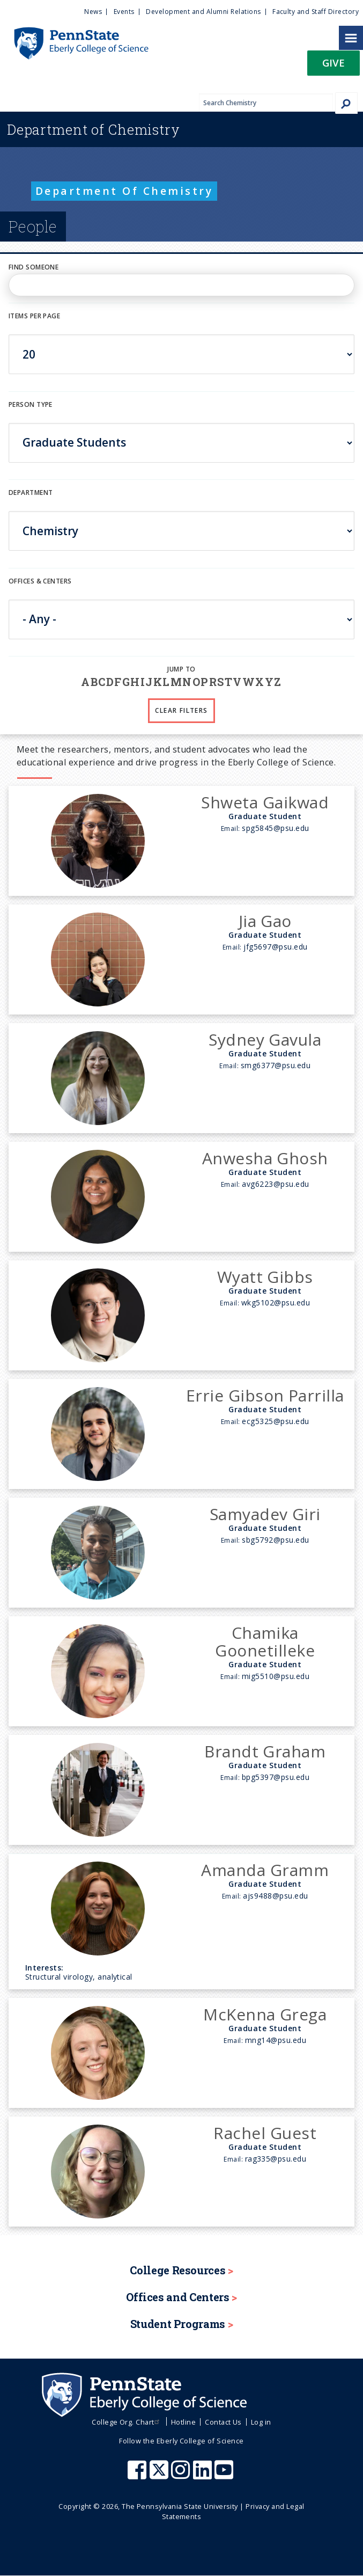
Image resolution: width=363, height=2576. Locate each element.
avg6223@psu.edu (275, 1184)
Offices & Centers (40, 581)
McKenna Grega (265, 2014)
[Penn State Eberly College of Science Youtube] (224, 2475)
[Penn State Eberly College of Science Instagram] (181, 2475)
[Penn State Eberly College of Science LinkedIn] (203, 2475)
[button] (333, 66)
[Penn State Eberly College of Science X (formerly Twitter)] (160, 2475)
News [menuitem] (93, 11)
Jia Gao (265, 921)
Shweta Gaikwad (265, 802)
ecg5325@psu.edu (275, 1421)
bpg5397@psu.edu (275, 1777)
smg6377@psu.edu (275, 1065)
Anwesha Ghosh (265, 1158)
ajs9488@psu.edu (275, 1896)
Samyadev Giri (265, 1514)
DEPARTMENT (31, 492)
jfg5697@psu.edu (275, 947)
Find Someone (33, 267)
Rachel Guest (264, 2133)
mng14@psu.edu (275, 2040)
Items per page (34, 315)
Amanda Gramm (265, 1870)
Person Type (31, 404)
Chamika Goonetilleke (265, 1641)
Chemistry (93, 129)
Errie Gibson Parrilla (265, 1395)
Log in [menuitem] (261, 2422)
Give (333, 62)
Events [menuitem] (124, 11)
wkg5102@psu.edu (275, 1302)
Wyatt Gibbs (265, 1277)
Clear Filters (181, 710)
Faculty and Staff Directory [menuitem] (315, 11)
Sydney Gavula (265, 1039)
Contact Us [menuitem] (223, 2422)
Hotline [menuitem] (183, 2422)
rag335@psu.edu (276, 2159)
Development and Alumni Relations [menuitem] (203, 11)
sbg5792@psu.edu (275, 1540)
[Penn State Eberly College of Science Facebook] (138, 2475)
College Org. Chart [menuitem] (127, 2422)
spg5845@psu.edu (275, 828)
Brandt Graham (264, 1751)
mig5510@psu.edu (275, 1676)
